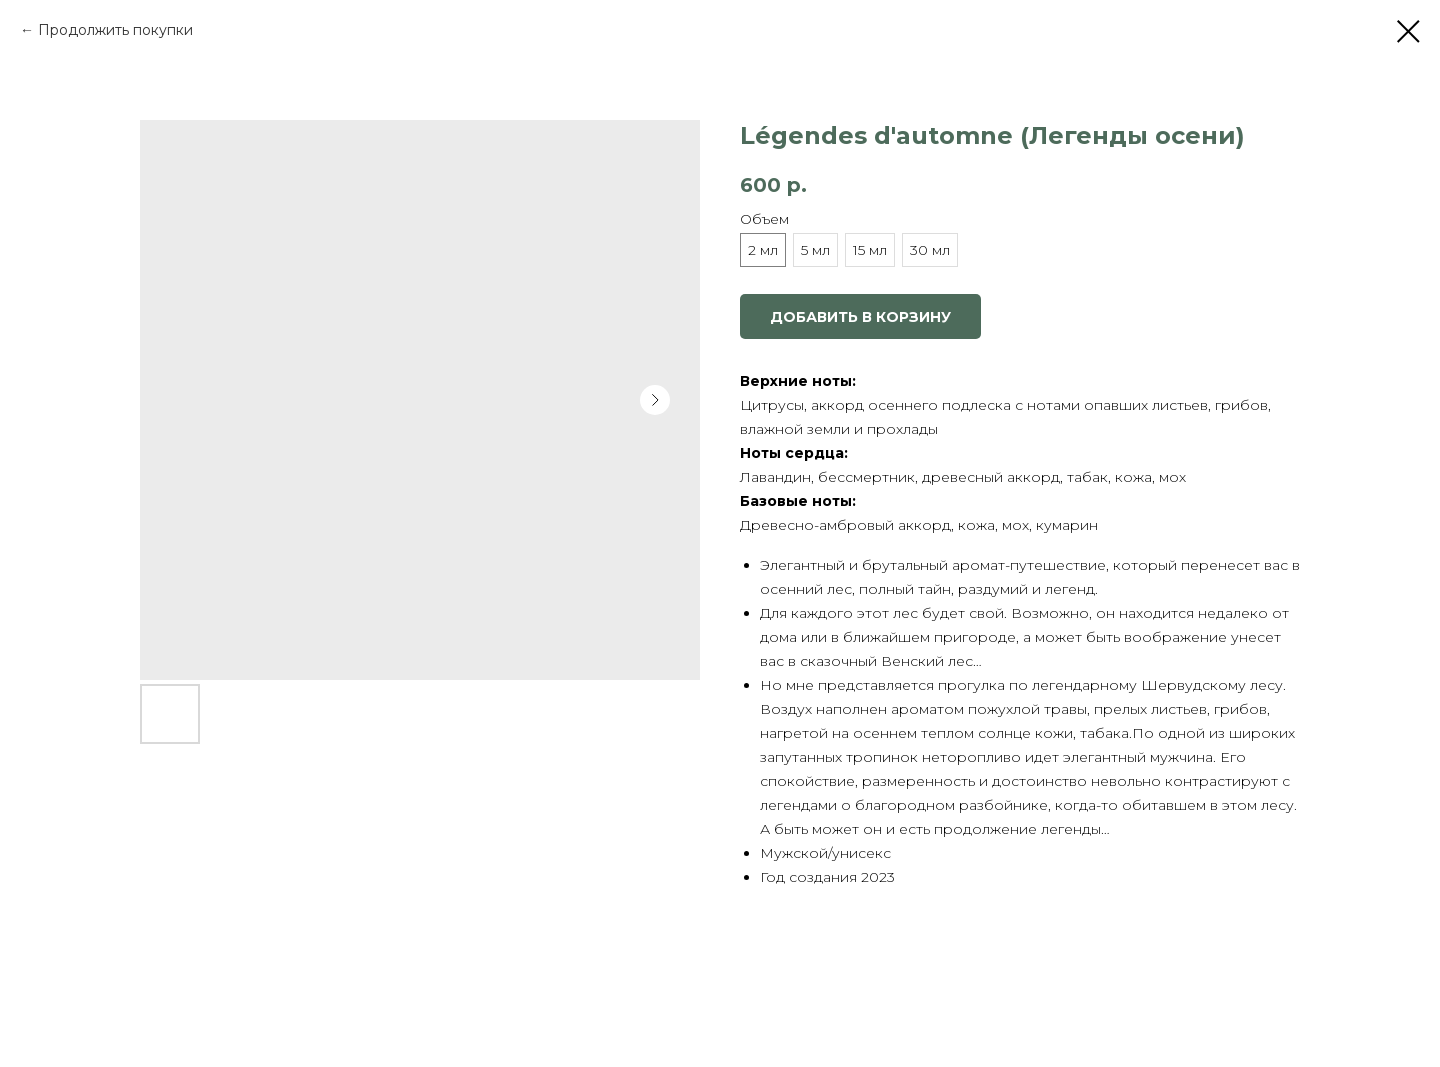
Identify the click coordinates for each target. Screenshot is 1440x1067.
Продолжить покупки (115, 30)
